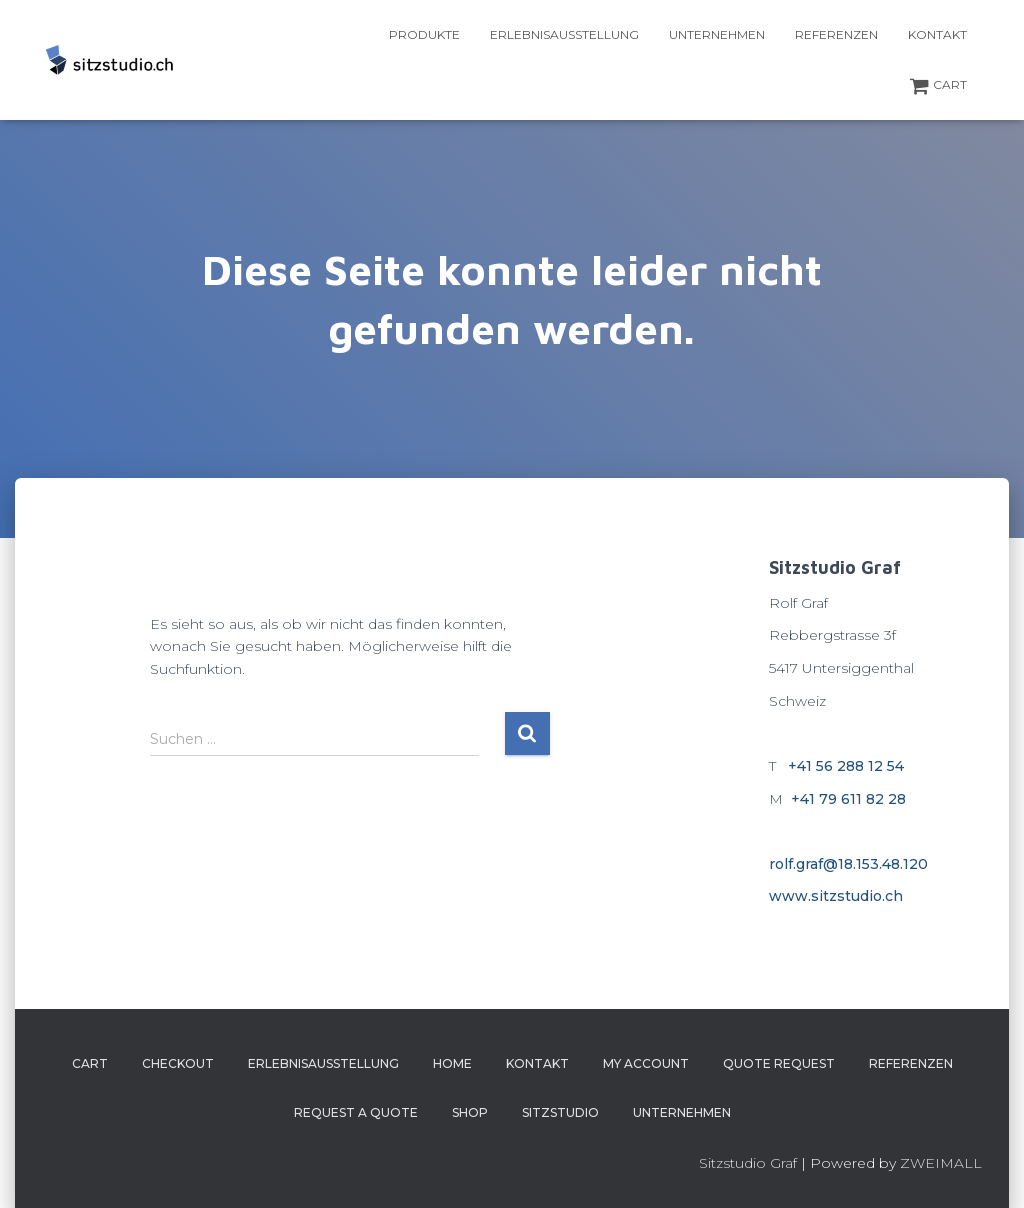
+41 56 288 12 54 (846, 766)
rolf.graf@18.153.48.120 (848, 864)
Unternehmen (717, 34)
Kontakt (937, 34)
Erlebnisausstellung (564, 34)
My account (646, 1063)
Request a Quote (356, 1112)
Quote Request (779, 1063)
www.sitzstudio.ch (836, 896)
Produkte (424, 34)
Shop (470, 1112)
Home (452, 1063)
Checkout (178, 1063)
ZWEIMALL (941, 1163)
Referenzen (836, 34)
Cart (938, 86)
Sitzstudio (560, 1112)
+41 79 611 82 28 (848, 799)
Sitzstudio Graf (748, 1163)
